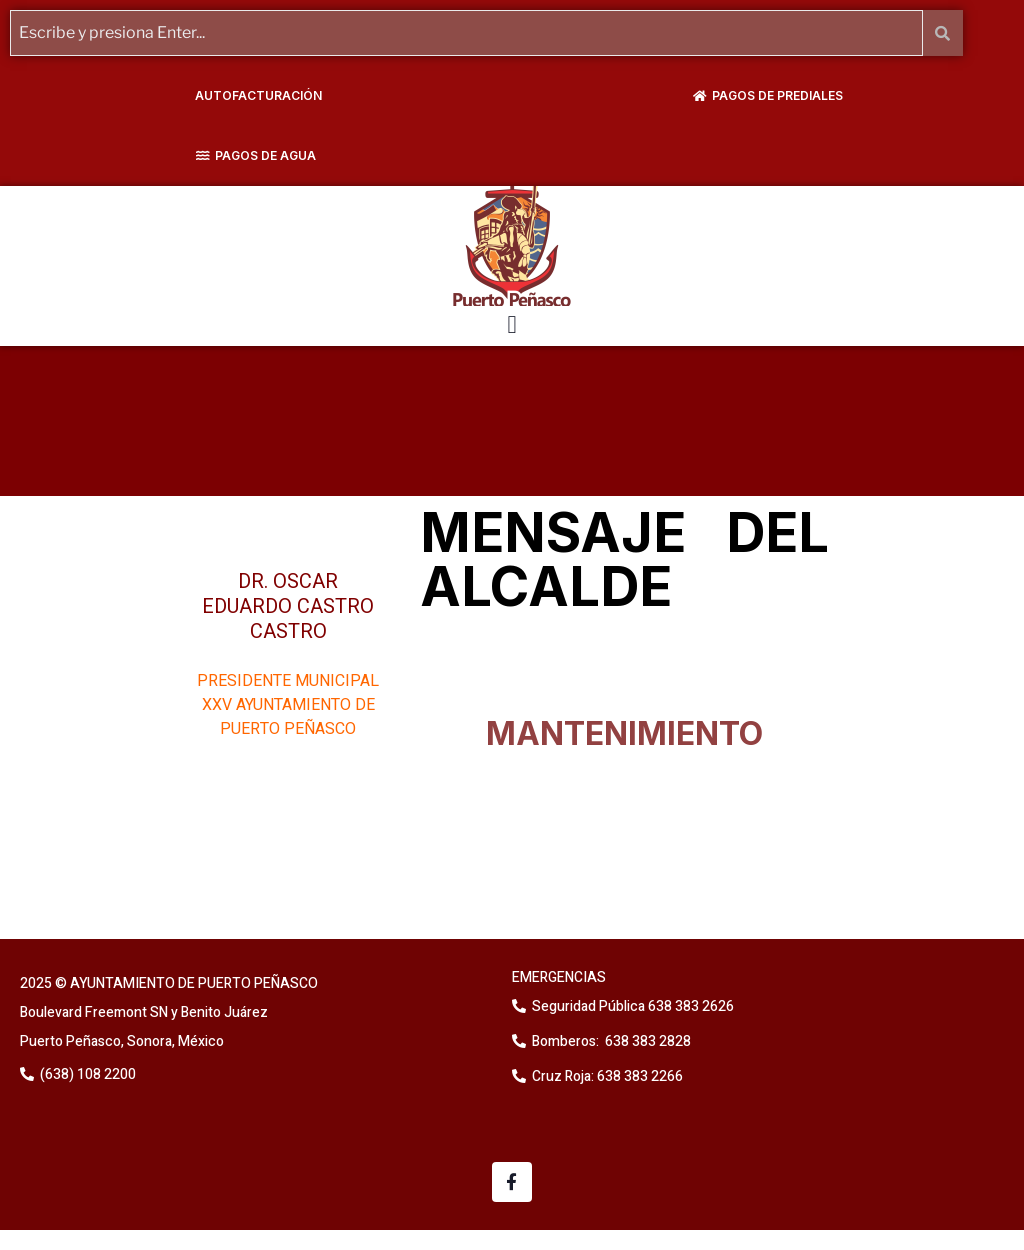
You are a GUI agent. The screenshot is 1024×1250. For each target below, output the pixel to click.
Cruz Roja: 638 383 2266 (607, 1076)
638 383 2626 (689, 1006)
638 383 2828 (646, 1041)
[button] (512, 325)
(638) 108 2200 (86, 1074)
